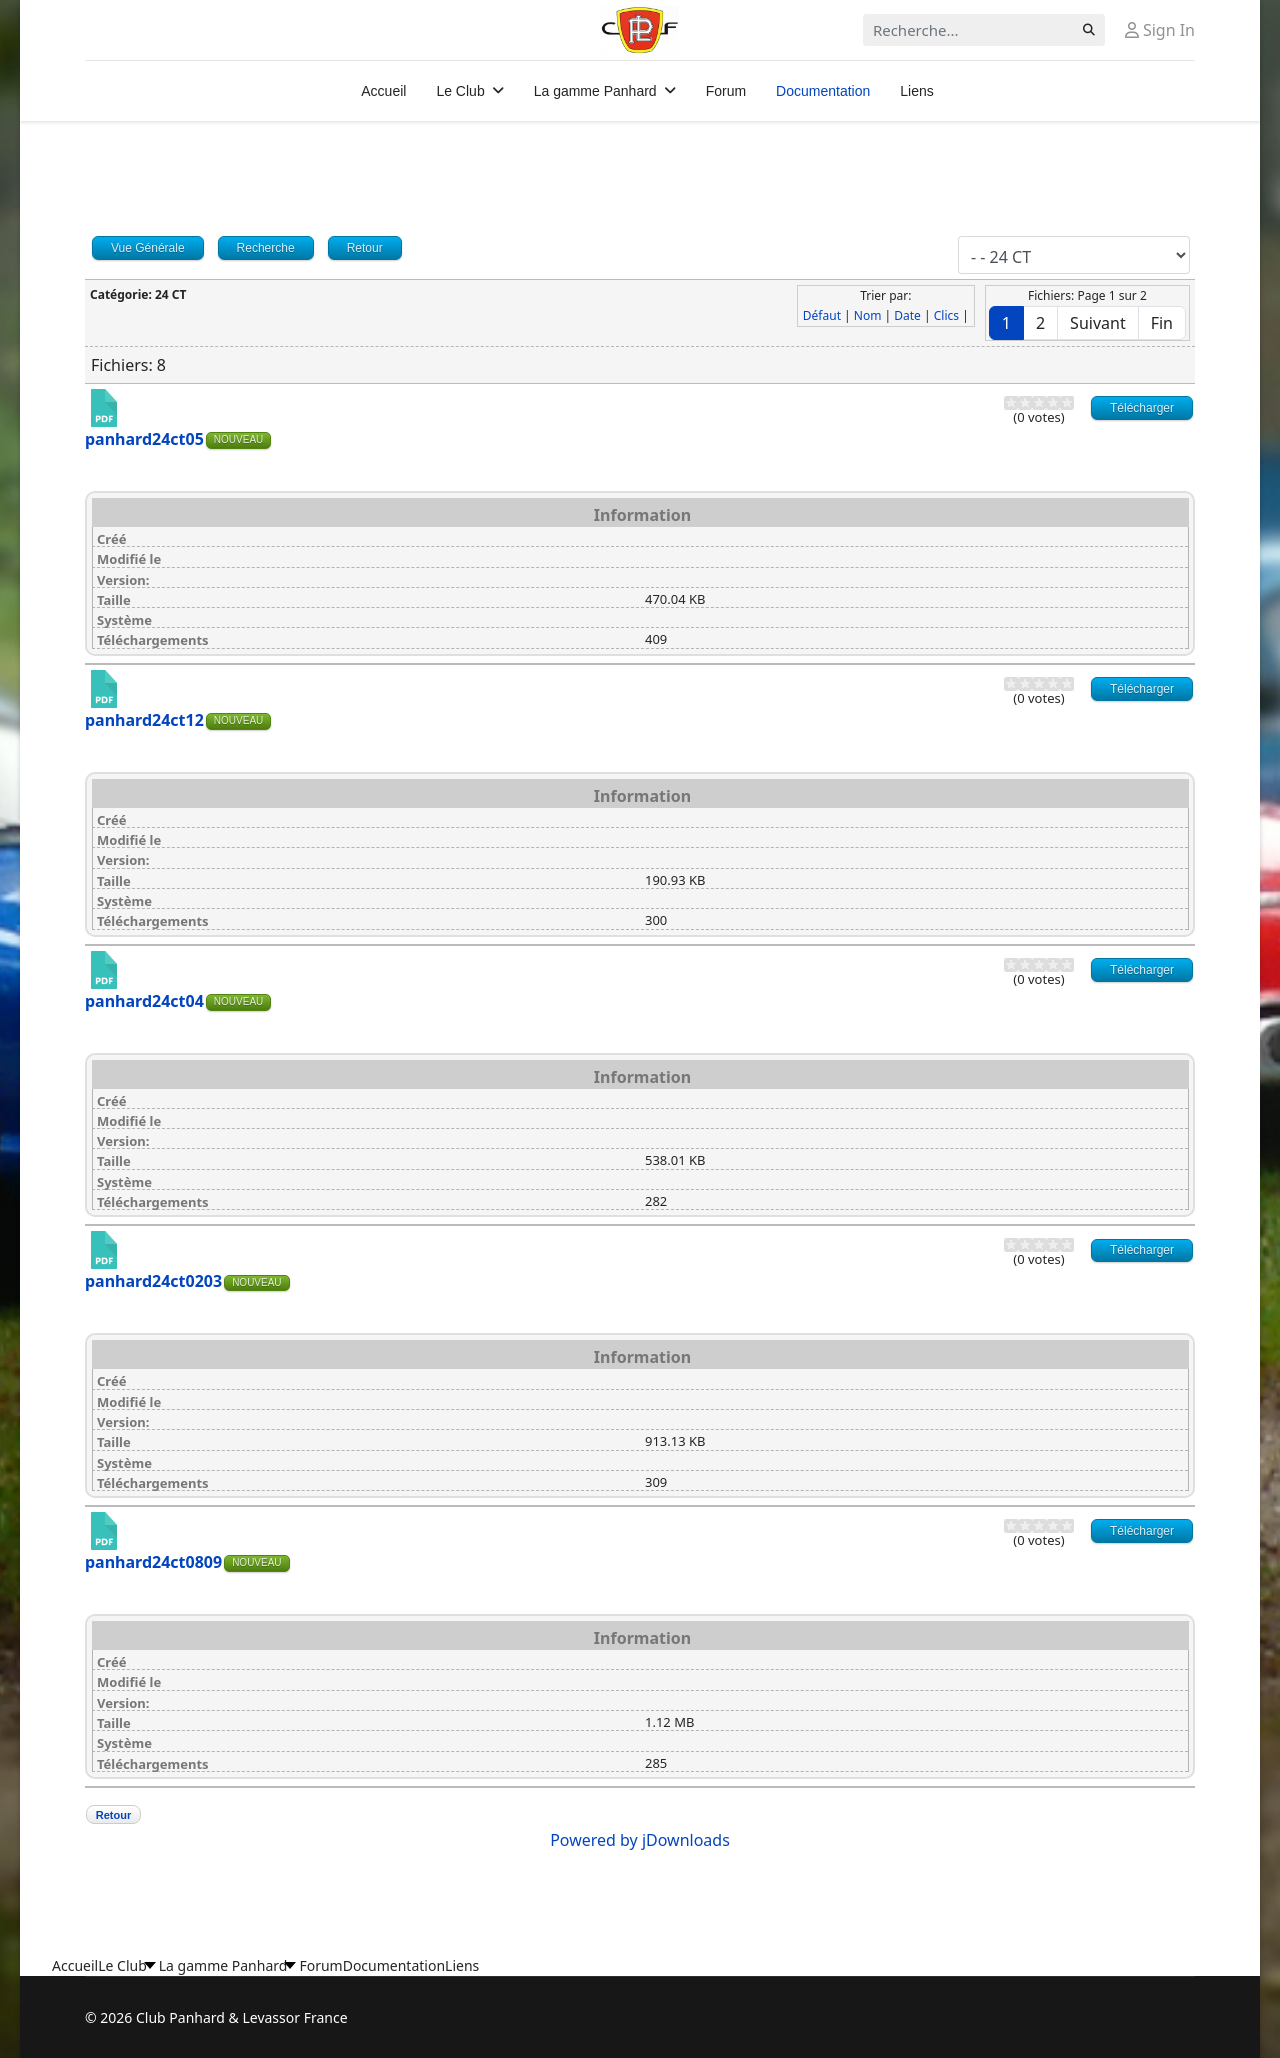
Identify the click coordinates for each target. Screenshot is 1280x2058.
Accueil (383, 91)
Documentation (823, 91)
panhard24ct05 (144, 439)
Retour (113, 1815)
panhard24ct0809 (153, 1562)
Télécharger (1142, 408)
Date (907, 315)
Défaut (822, 315)
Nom (868, 315)
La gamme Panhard (595, 91)
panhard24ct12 (144, 720)
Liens (916, 91)
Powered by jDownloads (640, 1840)
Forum (726, 91)
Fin (1162, 323)
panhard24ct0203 (153, 1281)
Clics (946, 315)
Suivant (1098, 323)
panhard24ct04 (144, 1001)
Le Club (460, 91)
